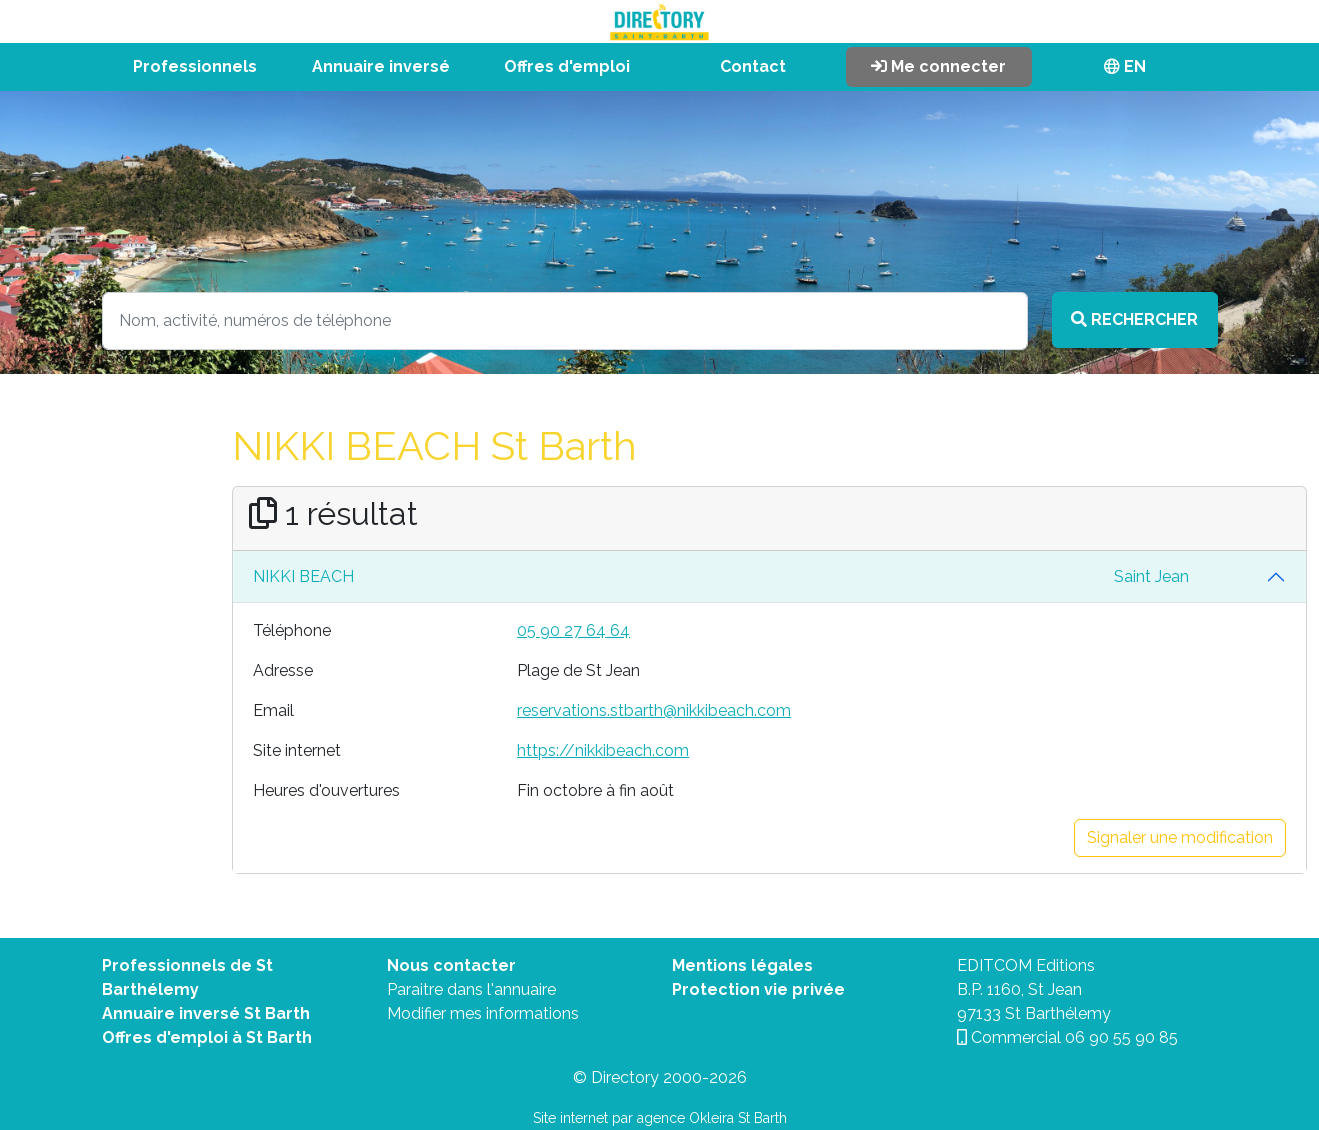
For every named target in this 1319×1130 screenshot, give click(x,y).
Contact (753, 66)
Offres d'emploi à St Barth (207, 1037)
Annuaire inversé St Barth (206, 1013)
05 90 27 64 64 (573, 630)
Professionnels (195, 66)
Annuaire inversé (381, 66)
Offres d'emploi (567, 66)
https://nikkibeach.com (603, 750)
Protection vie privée (758, 989)
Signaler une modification (1180, 837)
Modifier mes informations (483, 1013)
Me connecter (938, 66)
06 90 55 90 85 (1121, 1037)
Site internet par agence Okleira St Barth (660, 1118)
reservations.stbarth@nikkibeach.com (654, 710)
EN (1125, 66)
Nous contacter (451, 965)
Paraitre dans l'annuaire (471, 989)
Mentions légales (742, 965)
